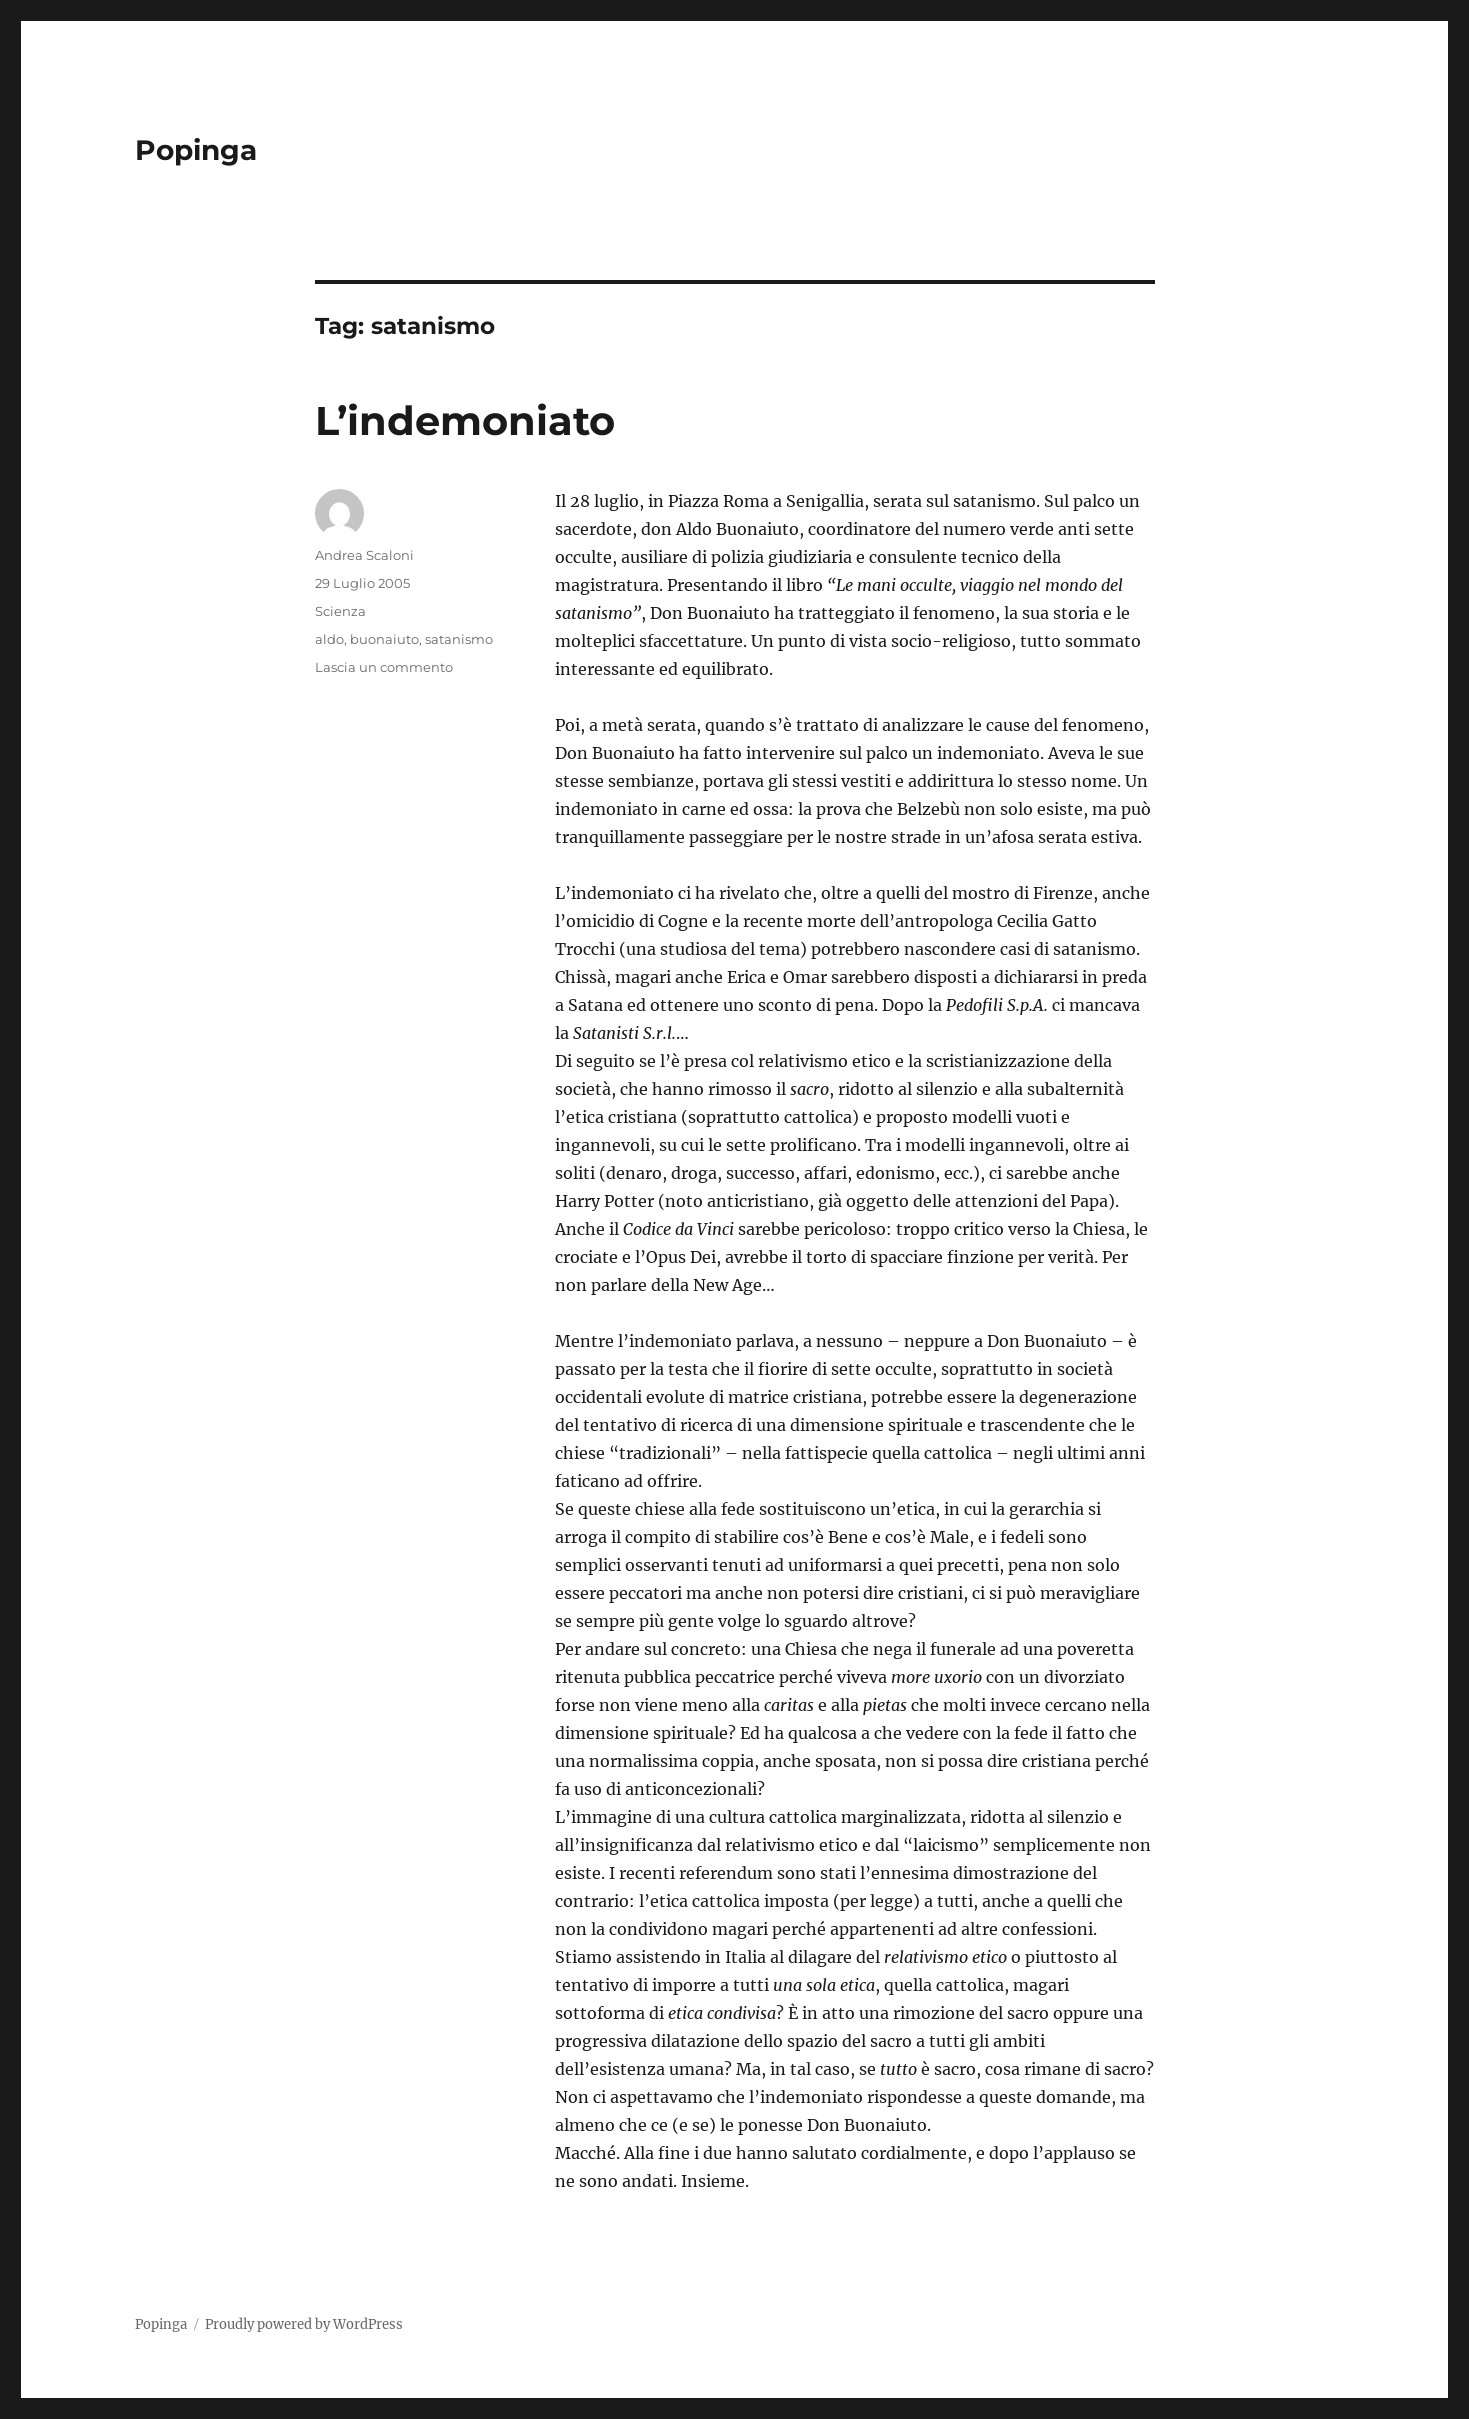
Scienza (340, 611)
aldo (329, 639)
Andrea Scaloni (364, 555)
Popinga (196, 150)
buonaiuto (384, 639)
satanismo (459, 639)
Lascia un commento (384, 667)
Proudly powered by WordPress (304, 2324)
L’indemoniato (465, 420)
